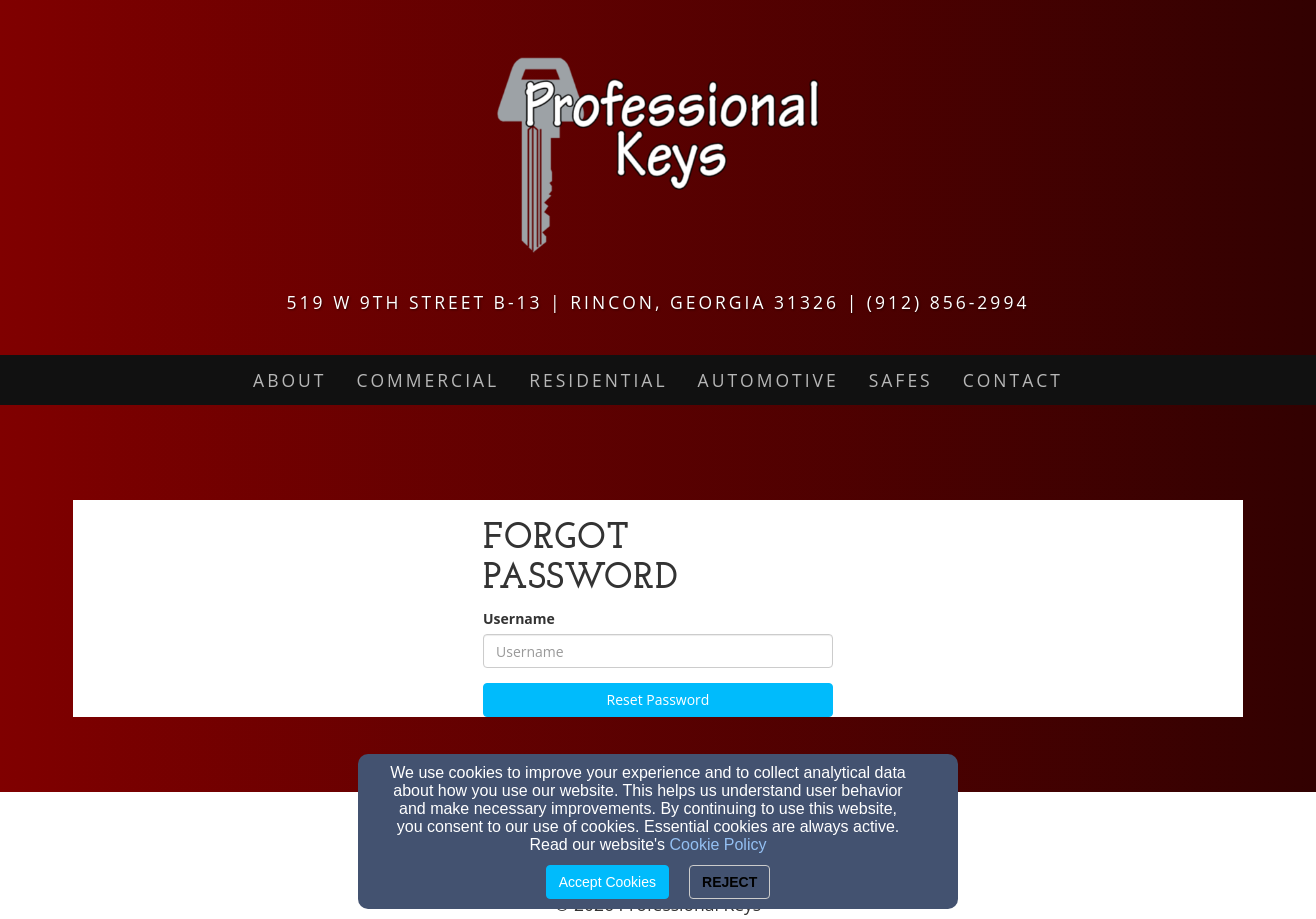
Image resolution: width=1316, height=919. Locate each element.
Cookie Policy (718, 844)
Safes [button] (901, 380)
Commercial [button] (427, 380)
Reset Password (658, 699)
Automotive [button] (768, 380)
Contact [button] (1013, 380)
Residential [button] (598, 380)
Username (519, 618)
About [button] (289, 380)
